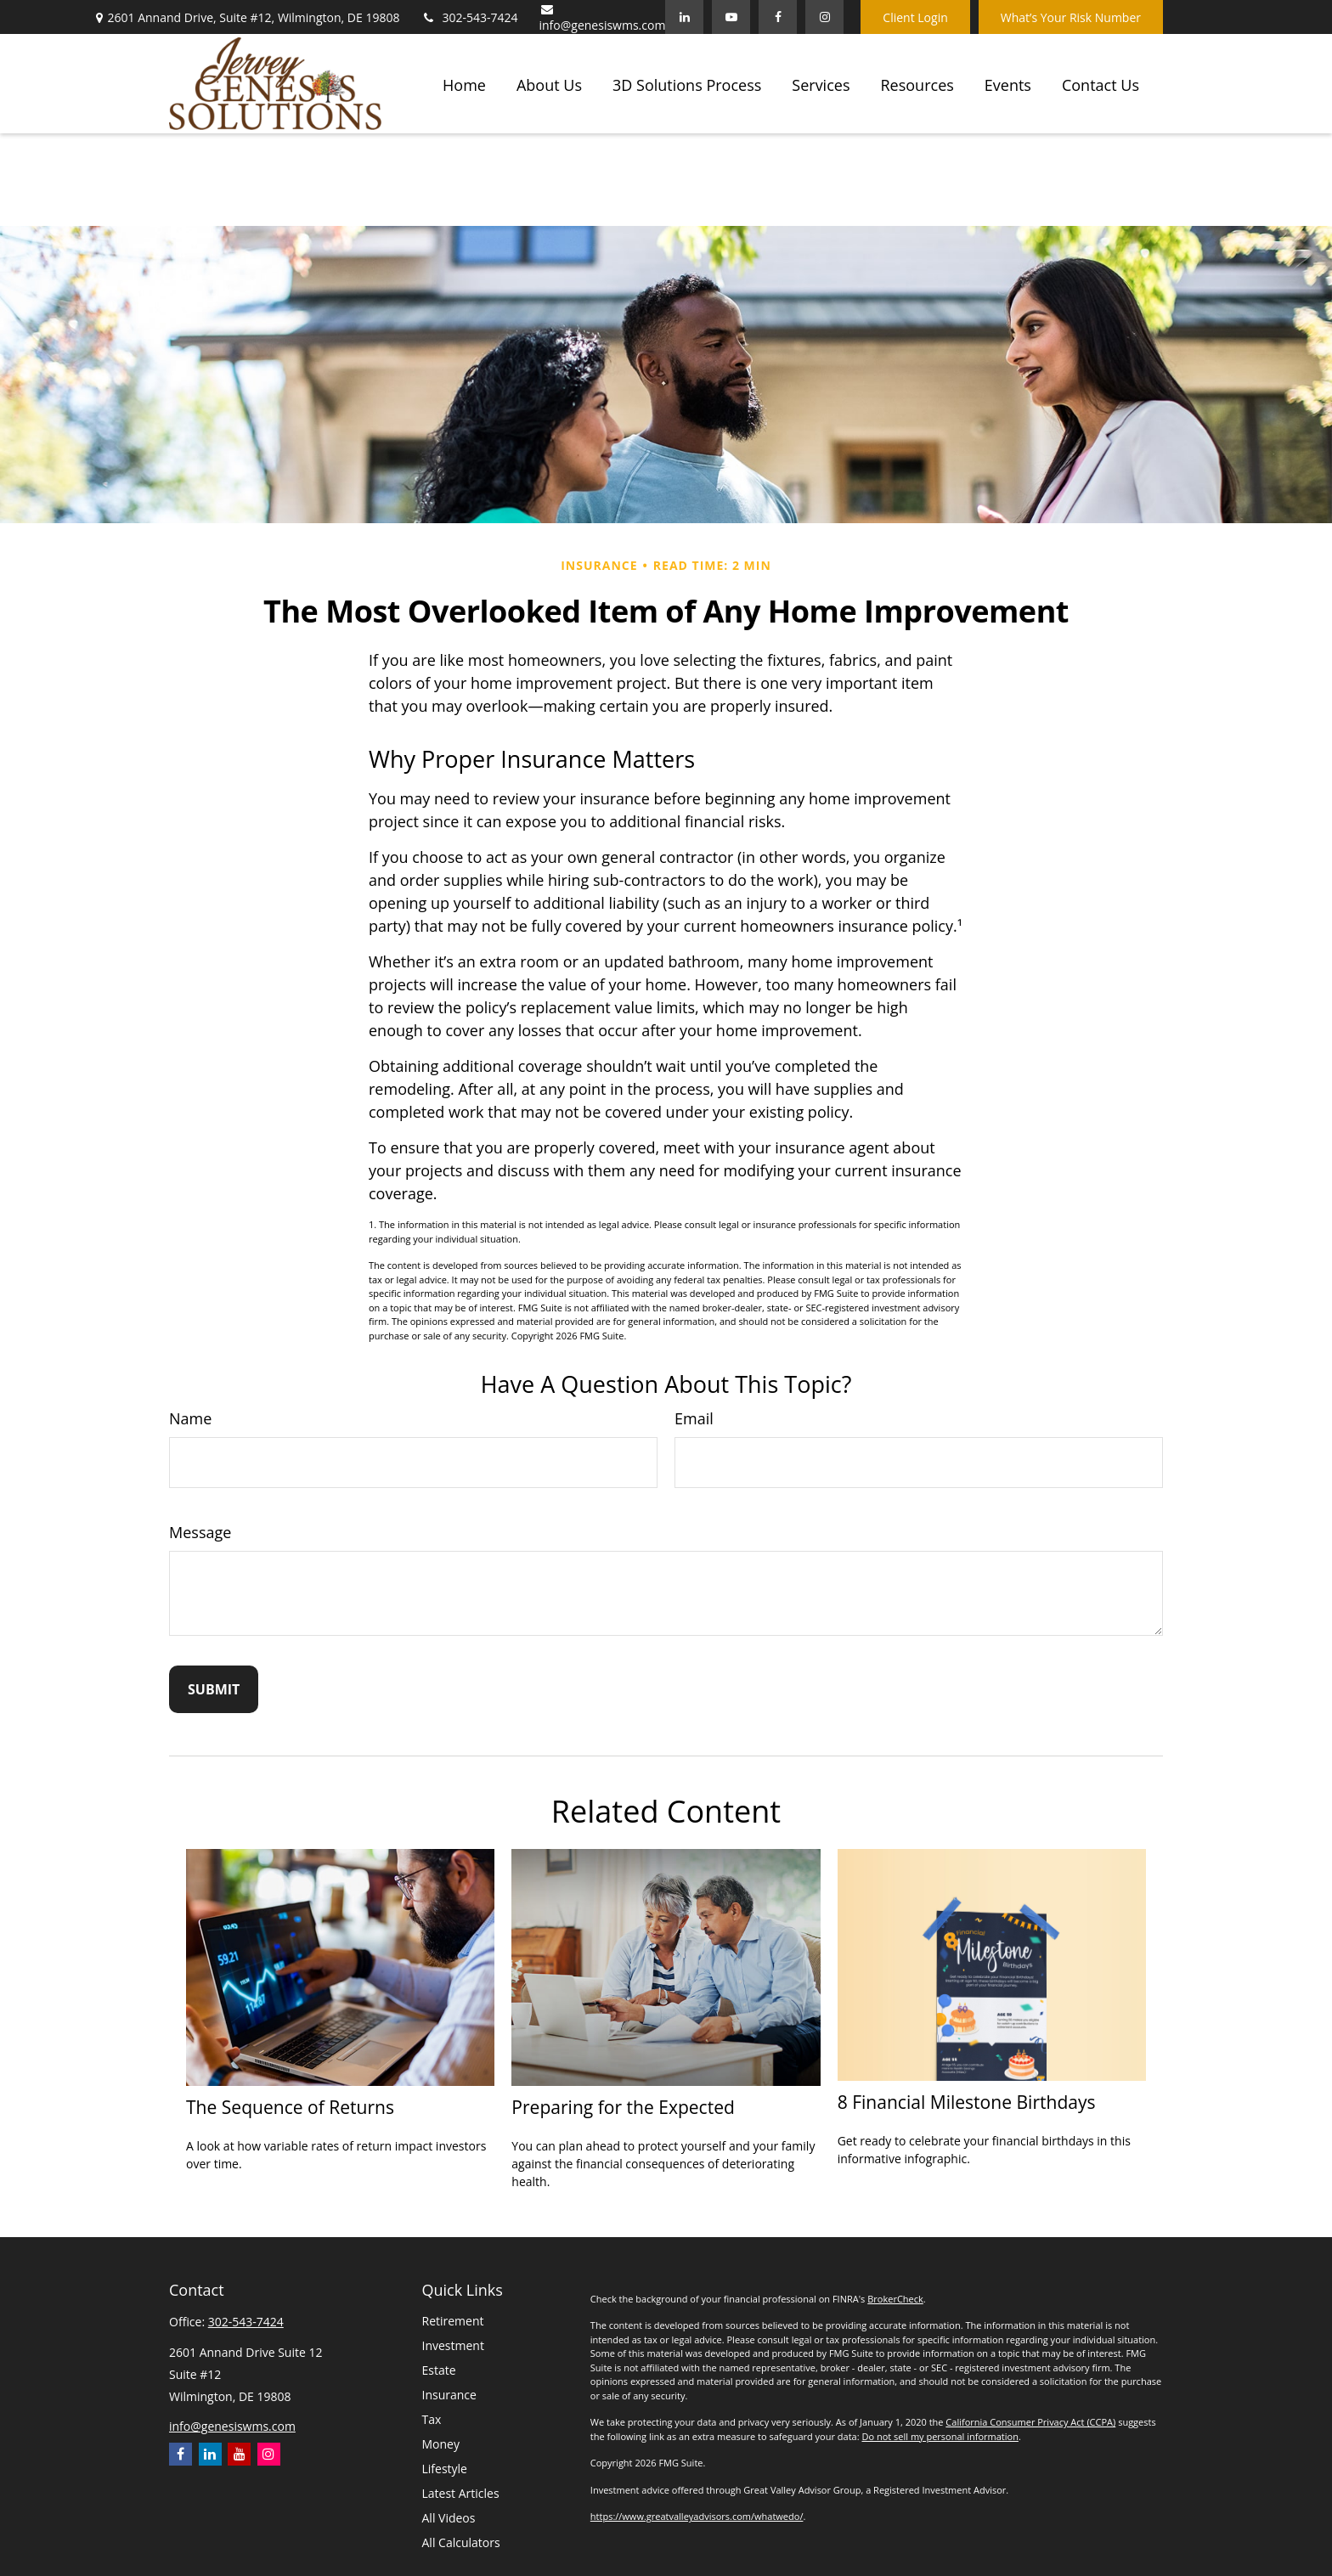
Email (694, 1418)
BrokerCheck (895, 2298)
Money (441, 2444)
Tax (432, 2419)
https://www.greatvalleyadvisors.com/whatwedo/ (697, 2516)
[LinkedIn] (684, 17)
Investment (453, 2345)
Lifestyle (444, 2468)
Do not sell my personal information (939, 2436)
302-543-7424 (468, 17)
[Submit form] (213, 1689)
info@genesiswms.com (602, 18)
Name (190, 1418)
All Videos (449, 2518)
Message (200, 1532)
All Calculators (461, 2542)
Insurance (449, 2395)
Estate (439, 2370)
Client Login (915, 17)
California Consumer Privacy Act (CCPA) (1030, 2421)
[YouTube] (731, 17)
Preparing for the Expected (623, 2106)
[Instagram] (268, 2454)
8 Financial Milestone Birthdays (967, 2101)
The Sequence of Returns (290, 2106)
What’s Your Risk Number (1071, 17)
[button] (464, 83)
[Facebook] (778, 17)
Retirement (453, 2321)
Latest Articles (461, 2493)
